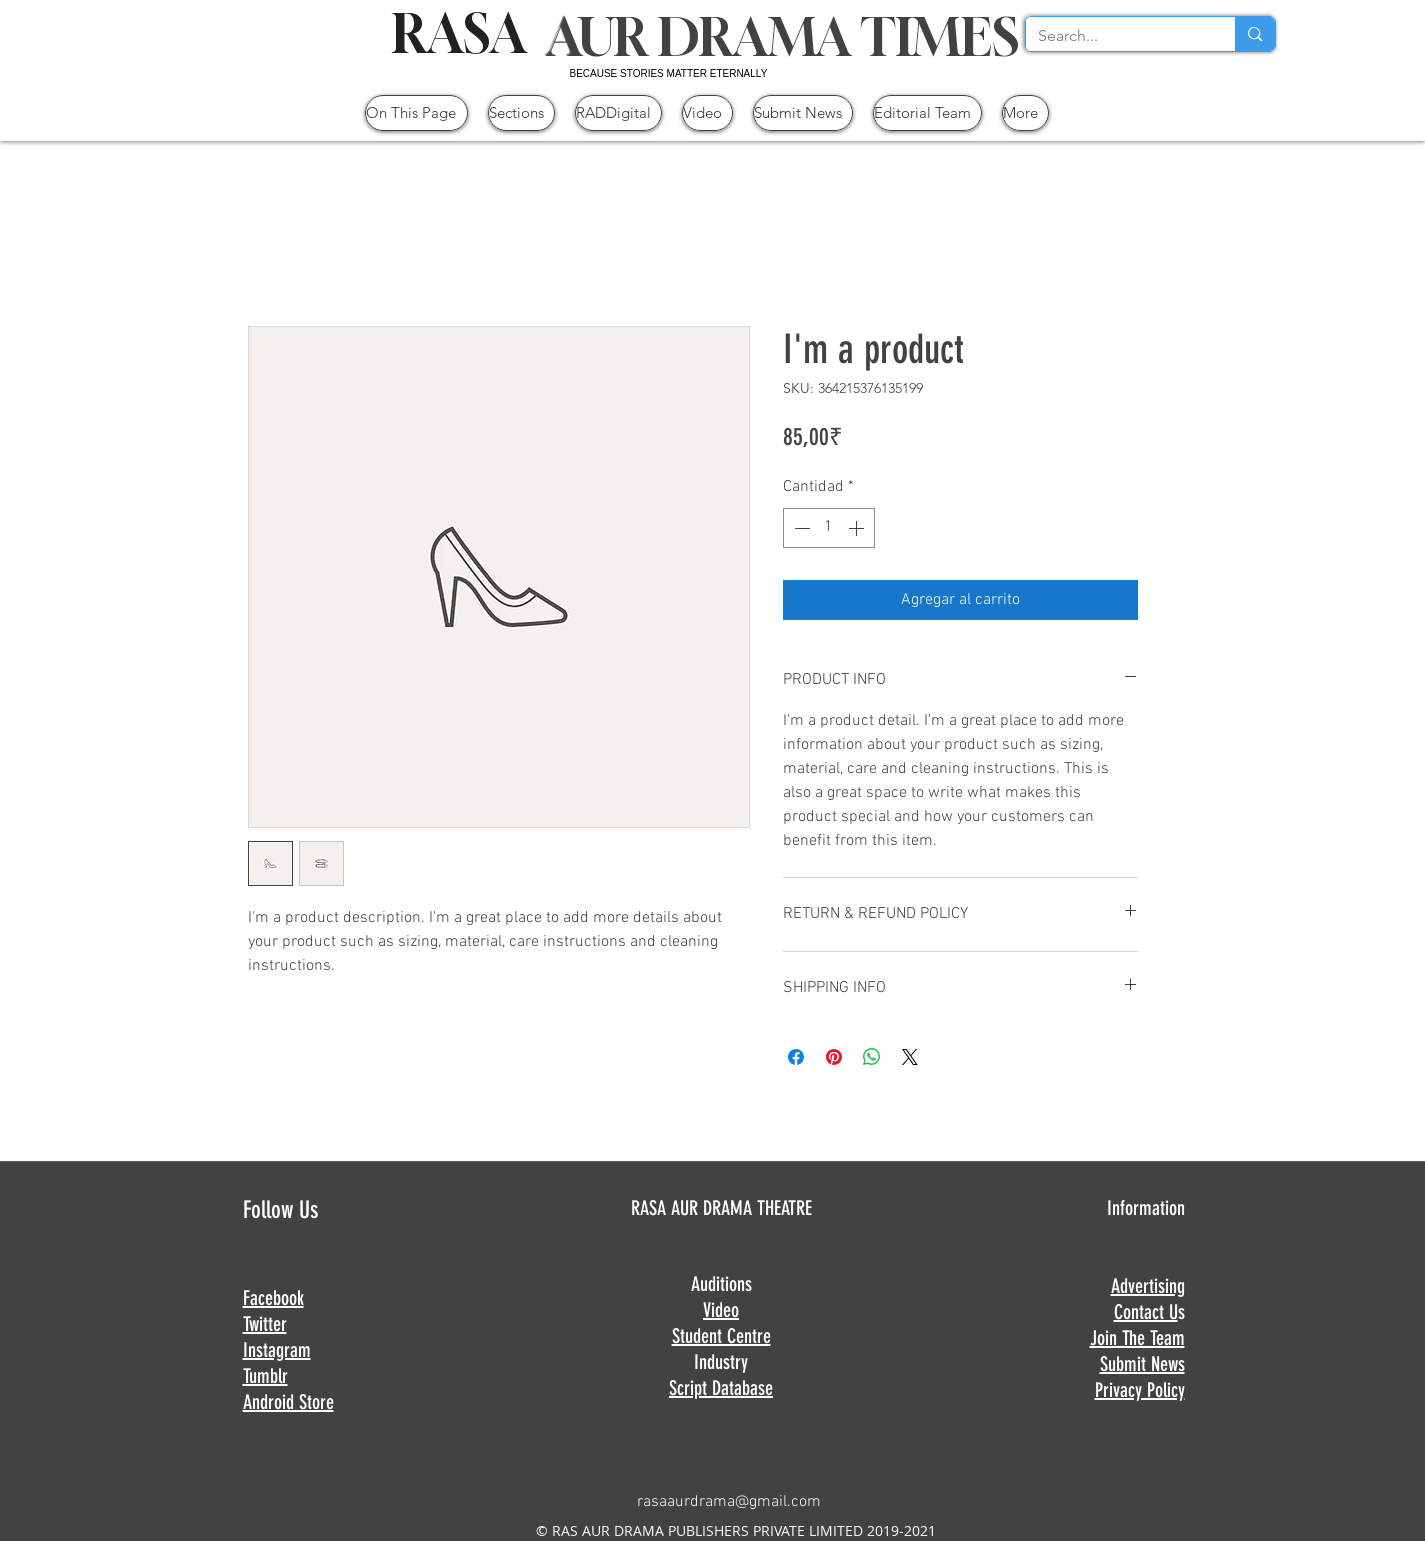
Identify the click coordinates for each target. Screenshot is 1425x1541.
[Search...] (1116, 36)
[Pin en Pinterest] (834, 1057)
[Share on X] (910, 1057)
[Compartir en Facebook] (796, 1057)
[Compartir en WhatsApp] (872, 1057)
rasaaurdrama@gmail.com (729, 1502)
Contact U (1146, 1312)
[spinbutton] (829, 528)
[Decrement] (800, 528)
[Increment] (858, 528)
